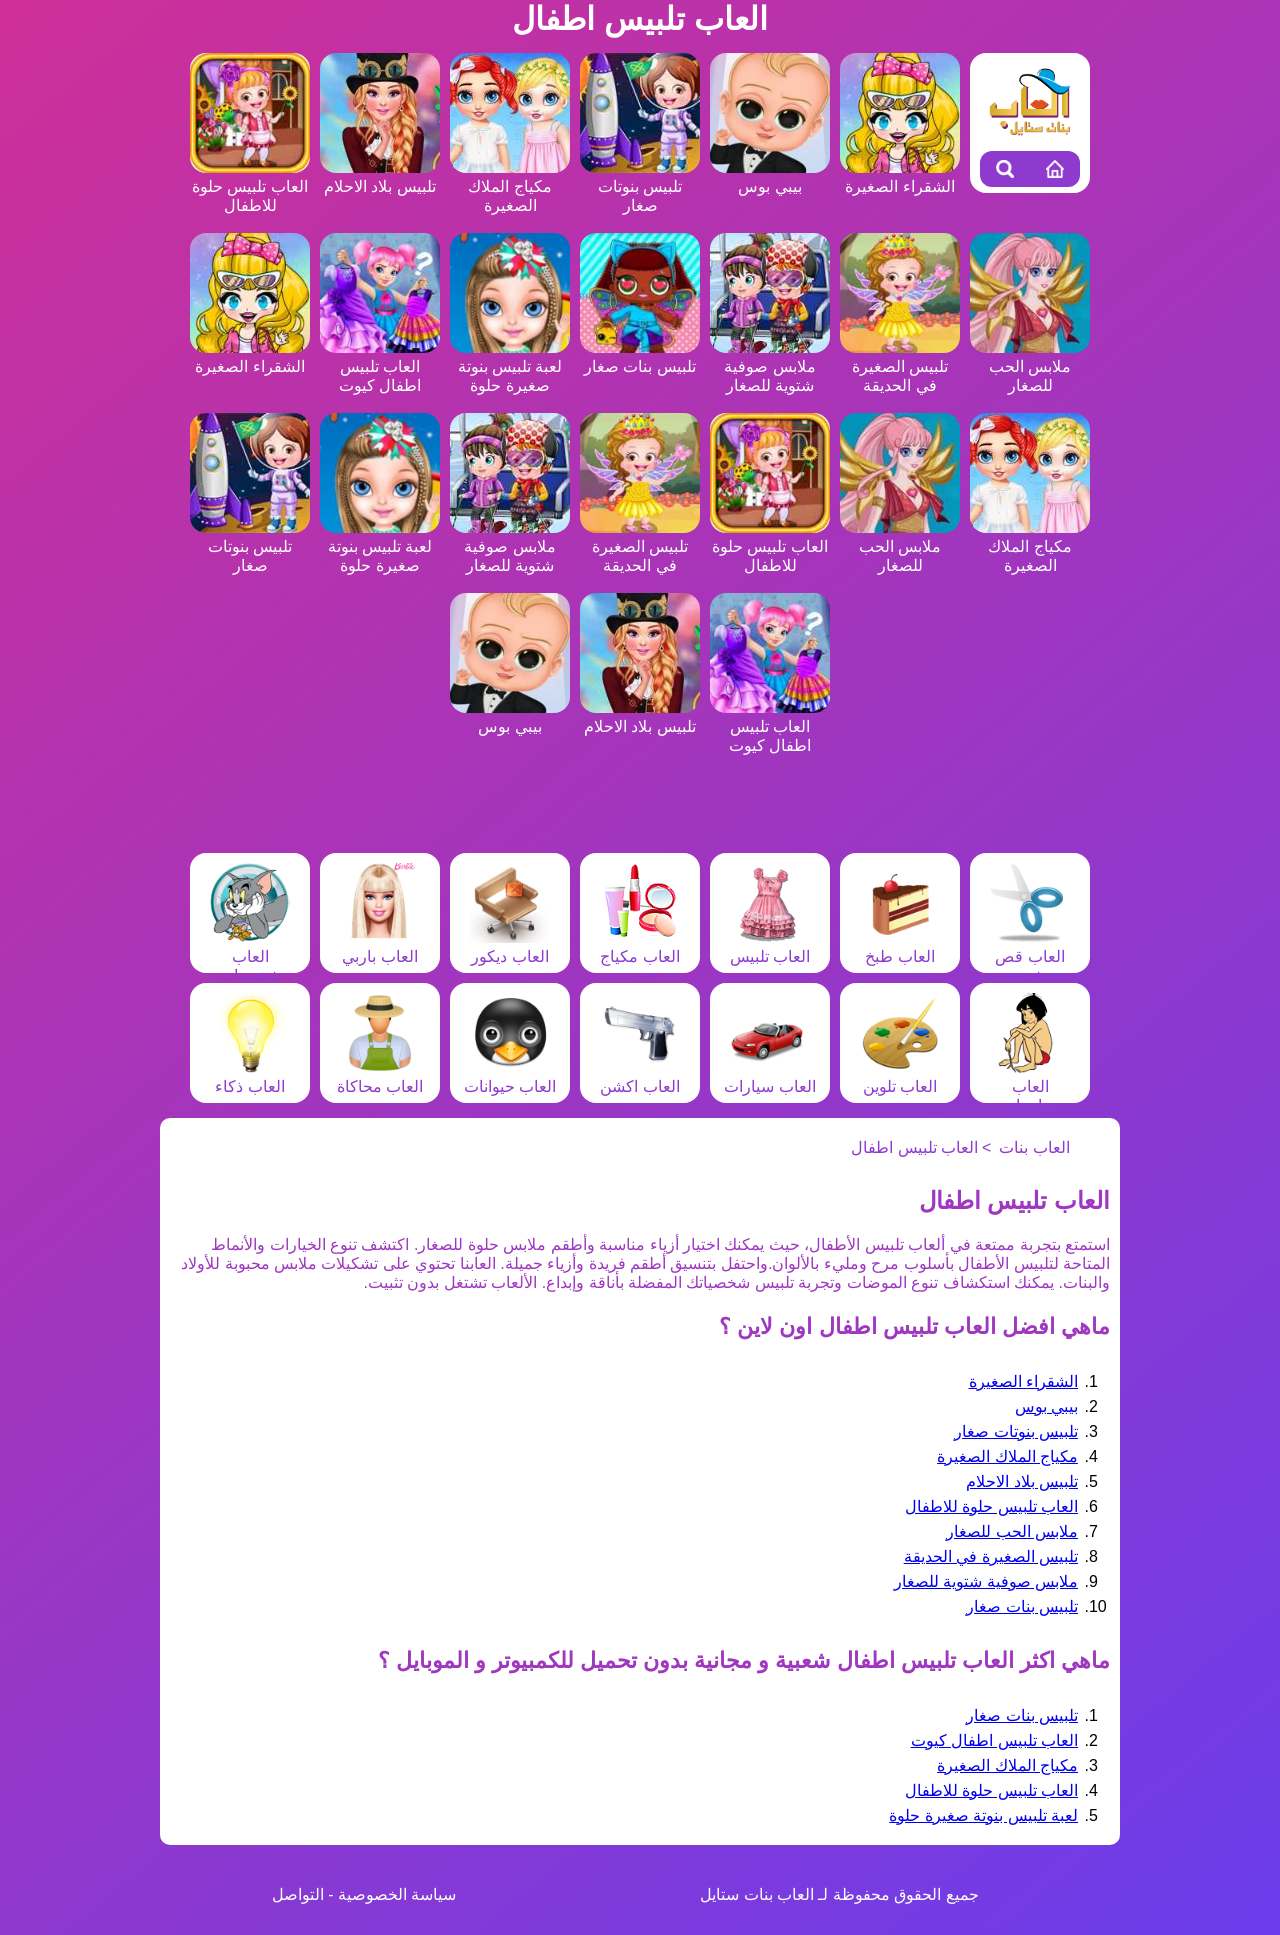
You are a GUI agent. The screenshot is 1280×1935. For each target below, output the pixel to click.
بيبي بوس (1046, 1406)
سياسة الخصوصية (397, 1894)
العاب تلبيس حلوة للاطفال (250, 186)
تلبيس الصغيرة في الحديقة (900, 366)
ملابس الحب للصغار (1030, 366)
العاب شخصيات (250, 956)
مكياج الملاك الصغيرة (510, 186)
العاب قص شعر (1030, 956)
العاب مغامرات (1030, 1086)
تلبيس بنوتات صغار (640, 186)
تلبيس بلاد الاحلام (1022, 1481)
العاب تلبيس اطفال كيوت (380, 366)
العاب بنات (1034, 1147)
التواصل (298, 1894)
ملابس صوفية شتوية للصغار (770, 366)
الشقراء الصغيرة (1023, 1381)
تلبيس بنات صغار (1022, 1606)
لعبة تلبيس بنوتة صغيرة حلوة (510, 366)
